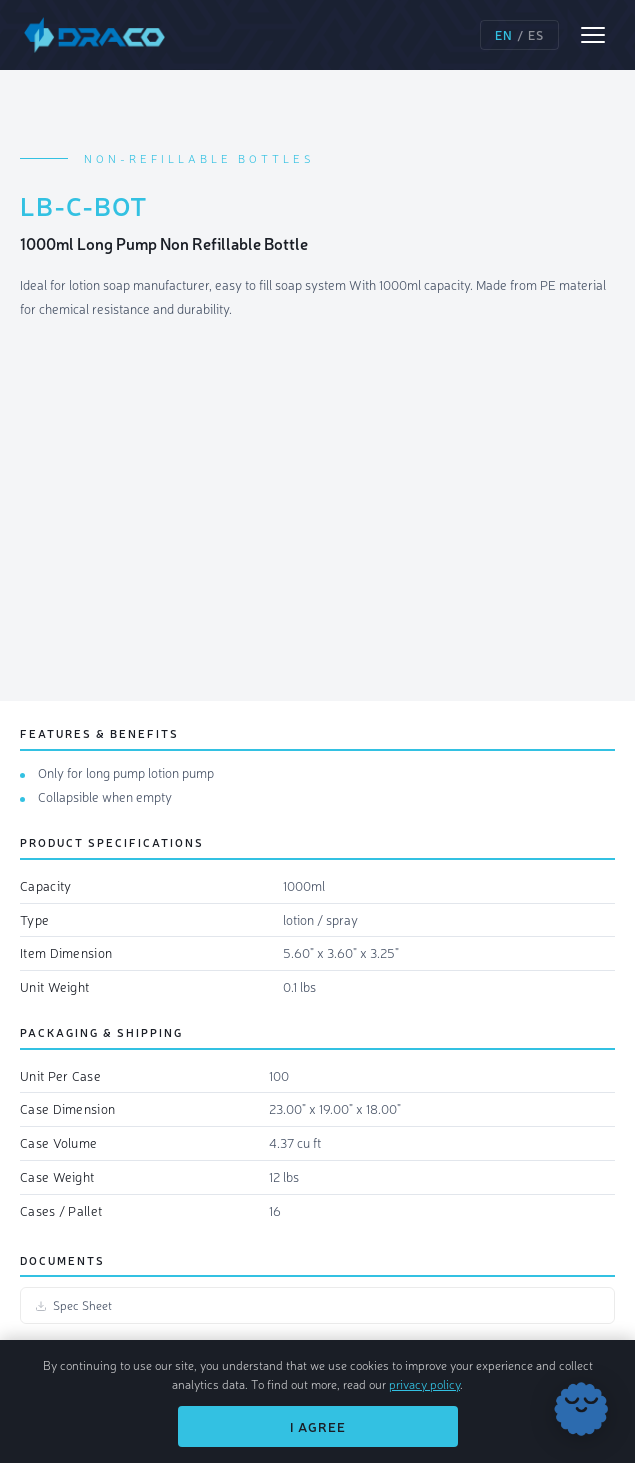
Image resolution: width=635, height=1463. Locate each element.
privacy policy (424, 1384)
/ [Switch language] (519, 35)
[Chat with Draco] (581, 1409)
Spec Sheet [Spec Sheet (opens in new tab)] (73, 1305)
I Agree (318, 1426)
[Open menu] (593, 35)
